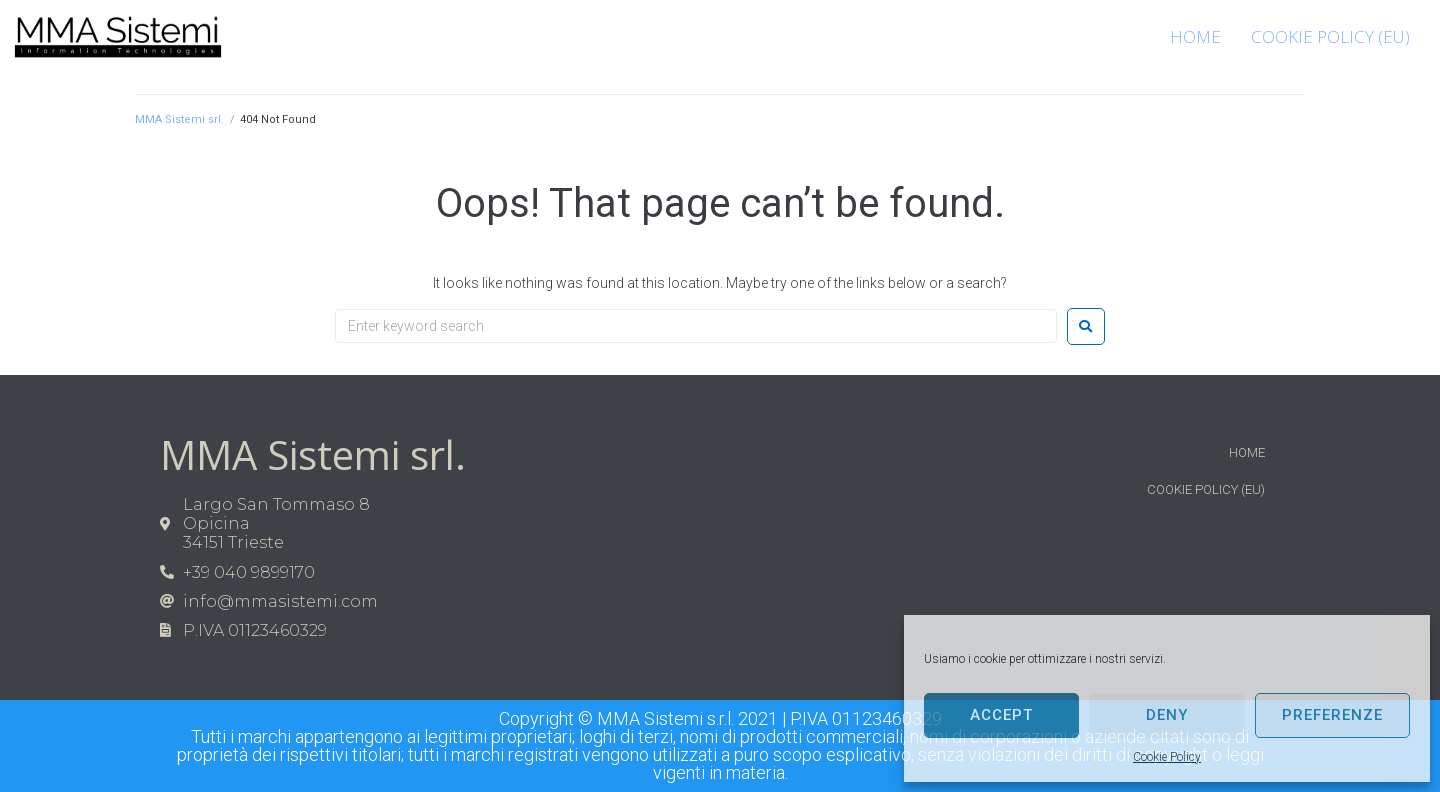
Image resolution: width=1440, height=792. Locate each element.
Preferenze (1332, 715)
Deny (1167, 715)
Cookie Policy (1167, 757)
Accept (1001, 715)
